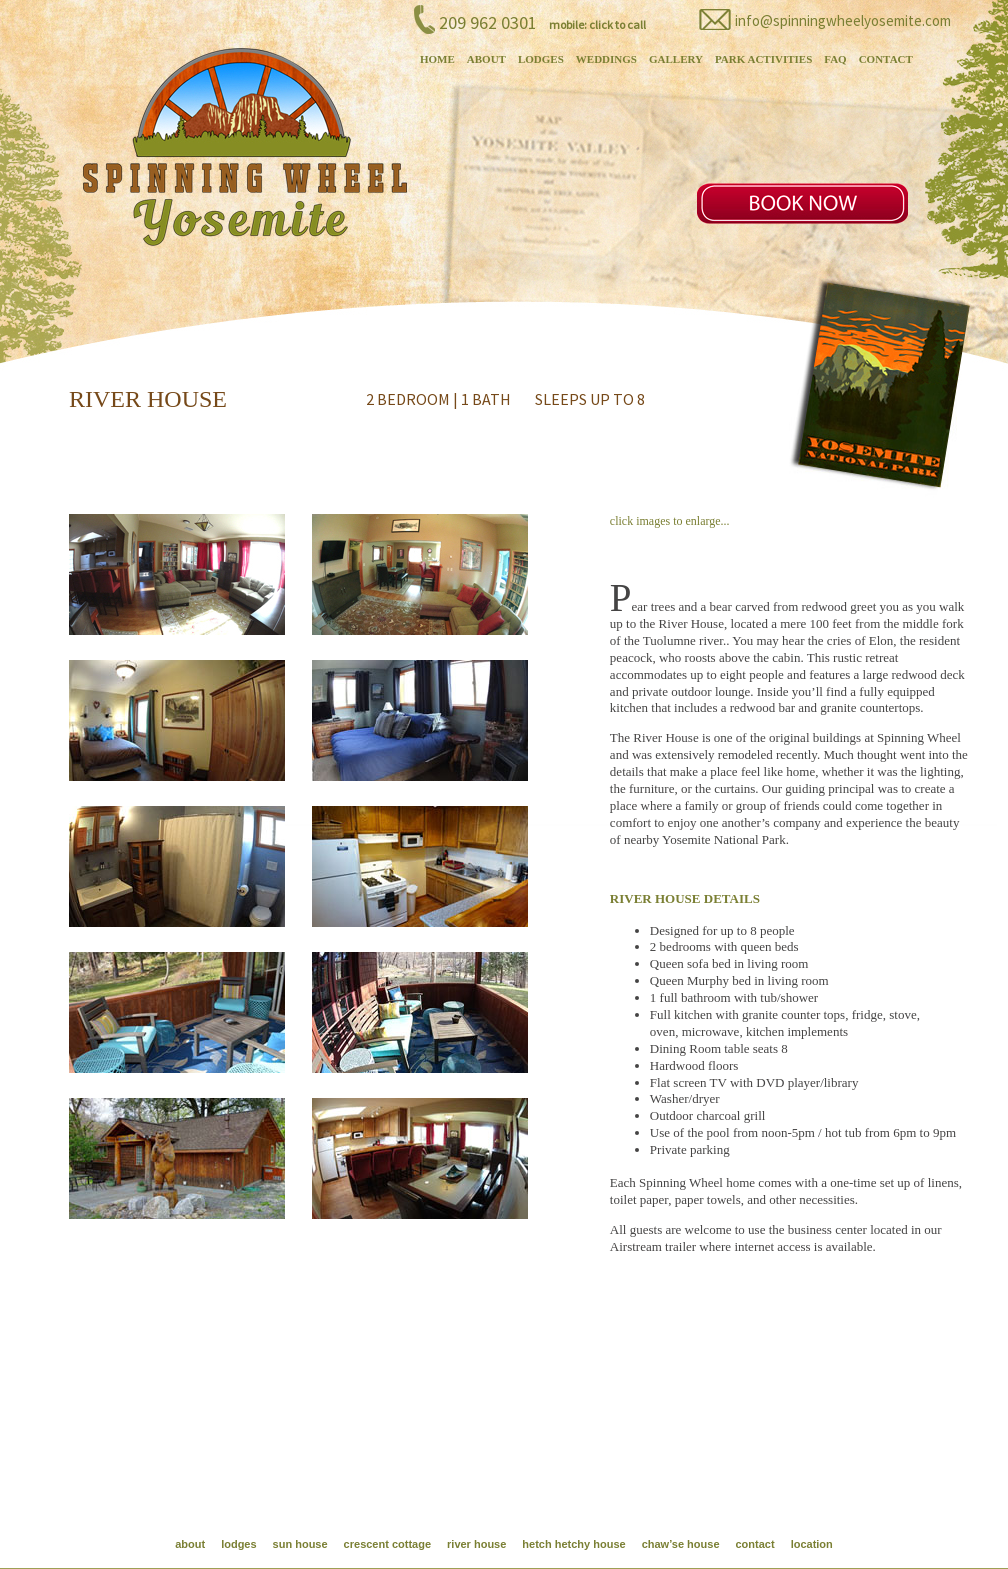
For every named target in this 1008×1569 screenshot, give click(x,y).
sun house (300, 1544)
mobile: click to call (597, 24)
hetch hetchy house (573, 1544)
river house (476, 1544)
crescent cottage (387, 1544)
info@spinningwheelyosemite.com (843, 20)
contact (755, 1544)
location (812, 1544)
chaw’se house (681, 1544)
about (190, 1544)
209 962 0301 (488, 22)
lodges (238, 1544)
